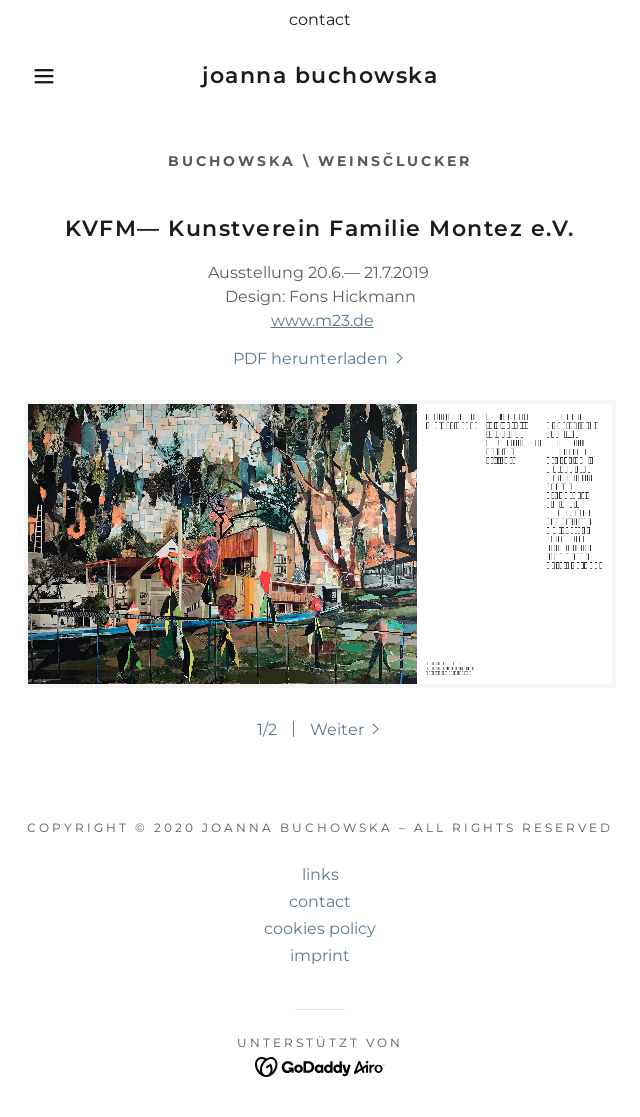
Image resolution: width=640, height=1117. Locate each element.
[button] (43, 76)
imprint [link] (320, 955)
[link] (320, 76)
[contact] (320, 20)
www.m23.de (322, 320)
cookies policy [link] (320, 928)
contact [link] (320, 901)
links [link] (320, 874)
